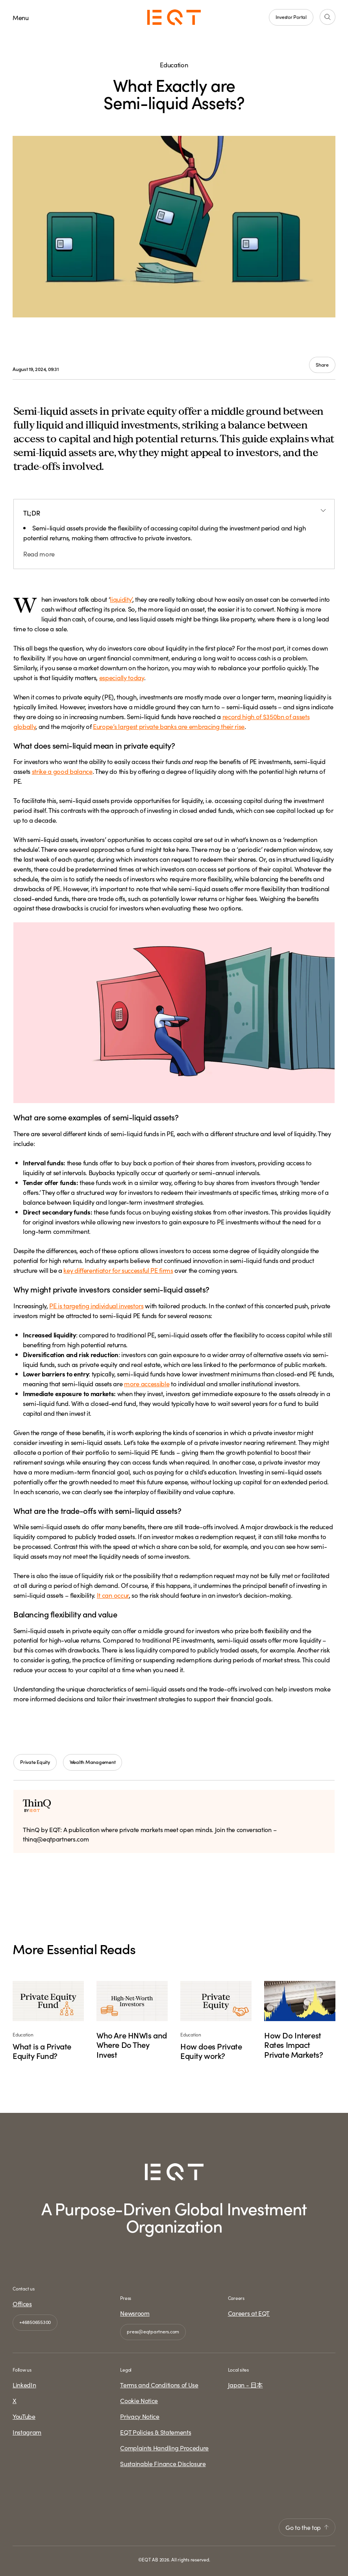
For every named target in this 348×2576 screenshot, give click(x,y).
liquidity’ (121, 598)
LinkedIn (24, 2384)
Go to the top (307, 2527)
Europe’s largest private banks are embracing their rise (168, 726)
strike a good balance (62, 770)
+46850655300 (35, 2321)
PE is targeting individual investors (96, 1305)
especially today (121, 677)
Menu (21, 17)
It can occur (113, 1594)
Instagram (27, 2432)
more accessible (146, 1383)
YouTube (24, 2416)
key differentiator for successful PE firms (118, 1269)
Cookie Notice (139, 2400)
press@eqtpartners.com (153, 2331)
